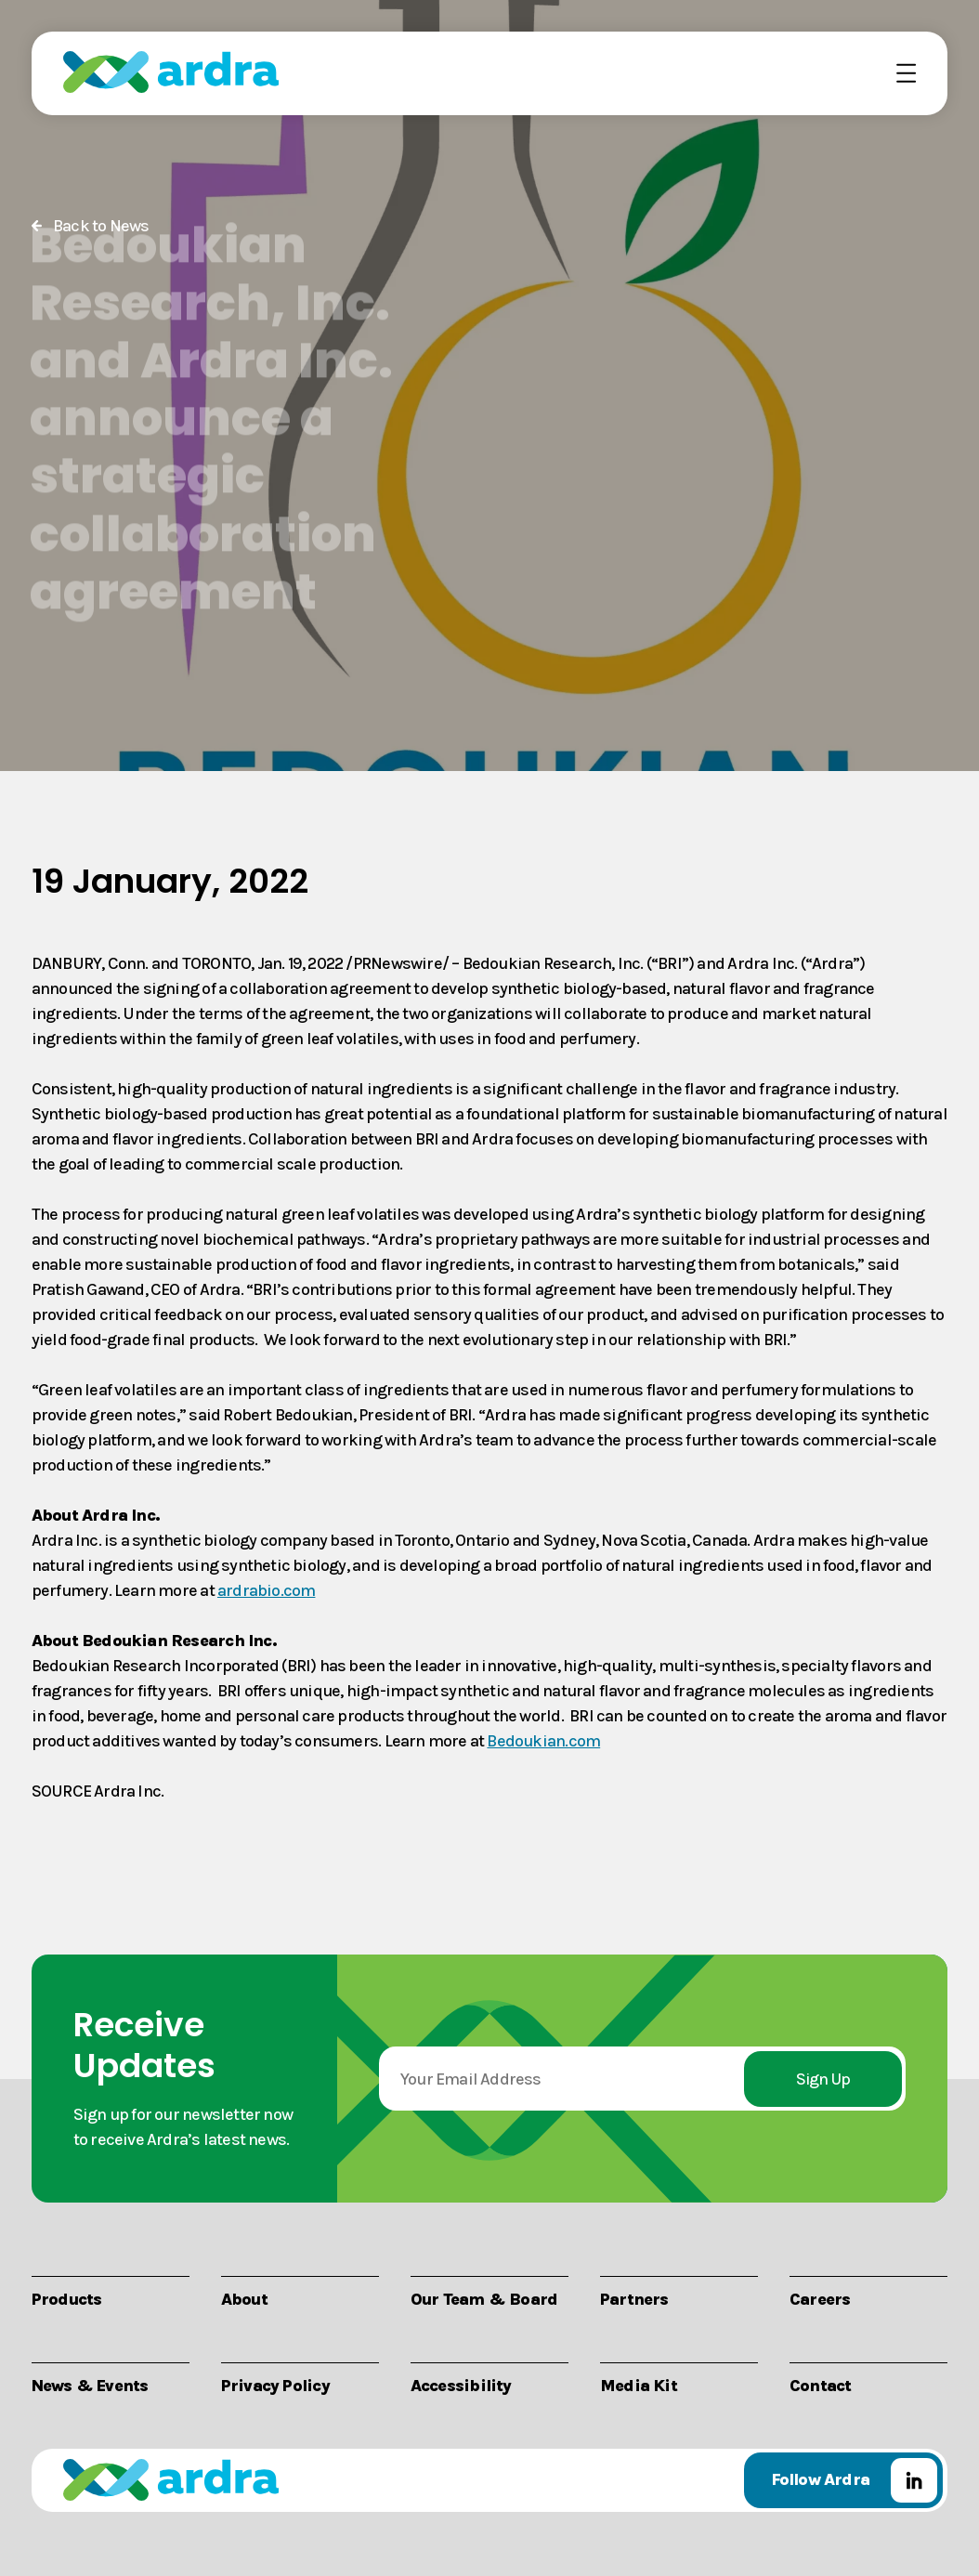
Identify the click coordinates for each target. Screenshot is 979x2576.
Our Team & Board (484, 2298)
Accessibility (461, 2383)
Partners (634, 2298)
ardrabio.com (266, 1589)
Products (67, 2298)
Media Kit (638, 2383)
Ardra (171, 72)
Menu (895, 72)
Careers (820, 2298)
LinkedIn (914, 2480)
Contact (820, 2383)
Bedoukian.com (543, 1740)
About (244, 2298)
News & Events (90, 2383)
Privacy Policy (275, 2383)
